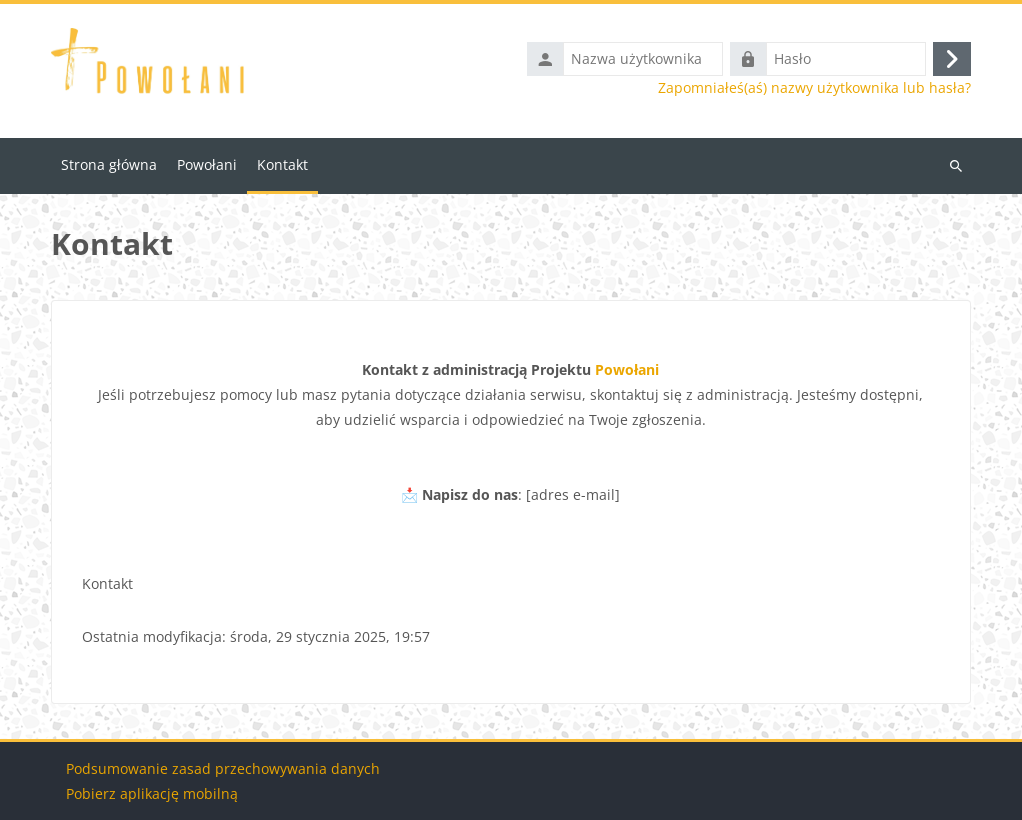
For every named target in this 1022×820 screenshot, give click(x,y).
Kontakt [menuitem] (282, 164)
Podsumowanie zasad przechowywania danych (223, 768)
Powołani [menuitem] (207, 164)
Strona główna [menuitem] (109, 164)
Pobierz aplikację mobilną (152, 793)
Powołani (627, 369)
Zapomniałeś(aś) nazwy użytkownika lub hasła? (814, 88)
